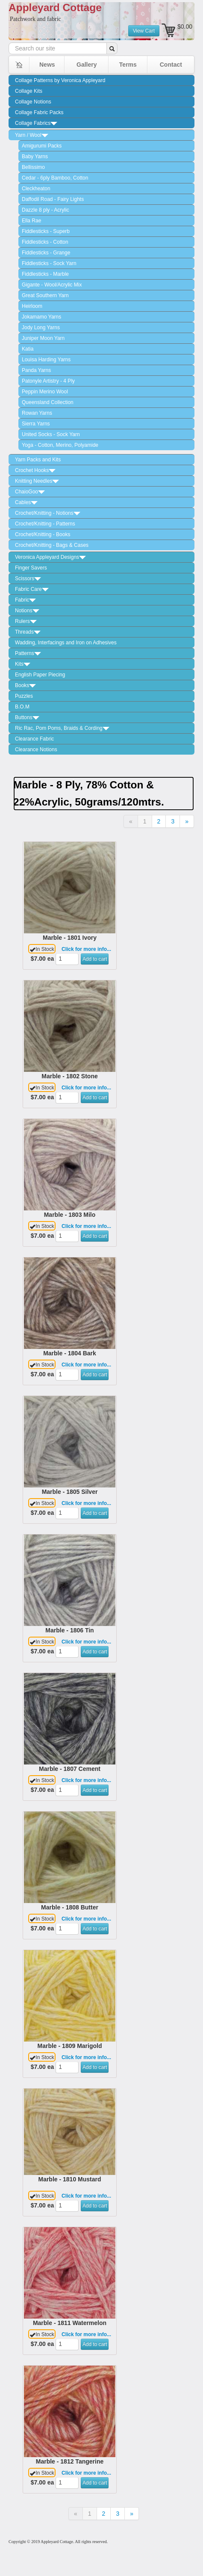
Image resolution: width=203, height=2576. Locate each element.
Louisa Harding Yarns (46, 360)
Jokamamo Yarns (41, 317)
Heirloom (32, 306)
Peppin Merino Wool (45, 392)
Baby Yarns (35, 156)
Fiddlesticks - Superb (46, 231)
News (47, 64)
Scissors (28, 578)
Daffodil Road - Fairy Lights (53, 199)
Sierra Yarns (36, 424)
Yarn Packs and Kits (38, 460)
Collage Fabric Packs (39, 112)
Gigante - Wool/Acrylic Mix (52, 285)
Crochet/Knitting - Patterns (45, 524)
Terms (128, 64)
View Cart (144, 31)
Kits (22, 664)
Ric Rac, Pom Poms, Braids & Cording (62, 728)
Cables (26, 502)
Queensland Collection (48, 402)
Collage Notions (33, 102)
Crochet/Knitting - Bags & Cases (51, 545)
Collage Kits (28, 91)
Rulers (26, 621)
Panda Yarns (36, 370)
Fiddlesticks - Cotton (45, 242)
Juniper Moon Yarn (43, 338)
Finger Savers (31, 568)
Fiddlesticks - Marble (45, 274)
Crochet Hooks (35, 470)
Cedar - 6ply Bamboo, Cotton (55, 178)
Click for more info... (86, 949)
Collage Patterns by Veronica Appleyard (60, 80)
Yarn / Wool (31, 135)
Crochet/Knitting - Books (42, 534)
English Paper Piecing (40, 675)
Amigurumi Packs (42, 146)
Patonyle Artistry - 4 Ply (48, 381)
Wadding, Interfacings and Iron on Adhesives (66, 643)
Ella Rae (31, 221)
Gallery (86, 64)
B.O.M (22, 707)
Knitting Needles (37, 481)
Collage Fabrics (36, 123)
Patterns (28, 653)
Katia (27, 349)
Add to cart (94, 959)
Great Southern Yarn (45, 295)
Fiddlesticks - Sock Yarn (49, 263)
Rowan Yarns (37, 413)
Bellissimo (33, 167)
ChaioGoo (30, 492)
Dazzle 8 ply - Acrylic (45, 210)
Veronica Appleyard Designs (50, 557)
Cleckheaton (36, 189)
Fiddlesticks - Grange (46, 253)
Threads (28, 632)
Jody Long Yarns (41, 327)
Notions (27, 611)
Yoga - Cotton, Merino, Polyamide (60, 445)
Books (25, 685)
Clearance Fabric (34, 739)
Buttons (27, 717)
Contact (171, 64)
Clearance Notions (36, 749)
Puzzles (24, 696)
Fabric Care (32, 589)
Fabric (25, 600)
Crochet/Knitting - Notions (47, 513)
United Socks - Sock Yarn (51, 434)
